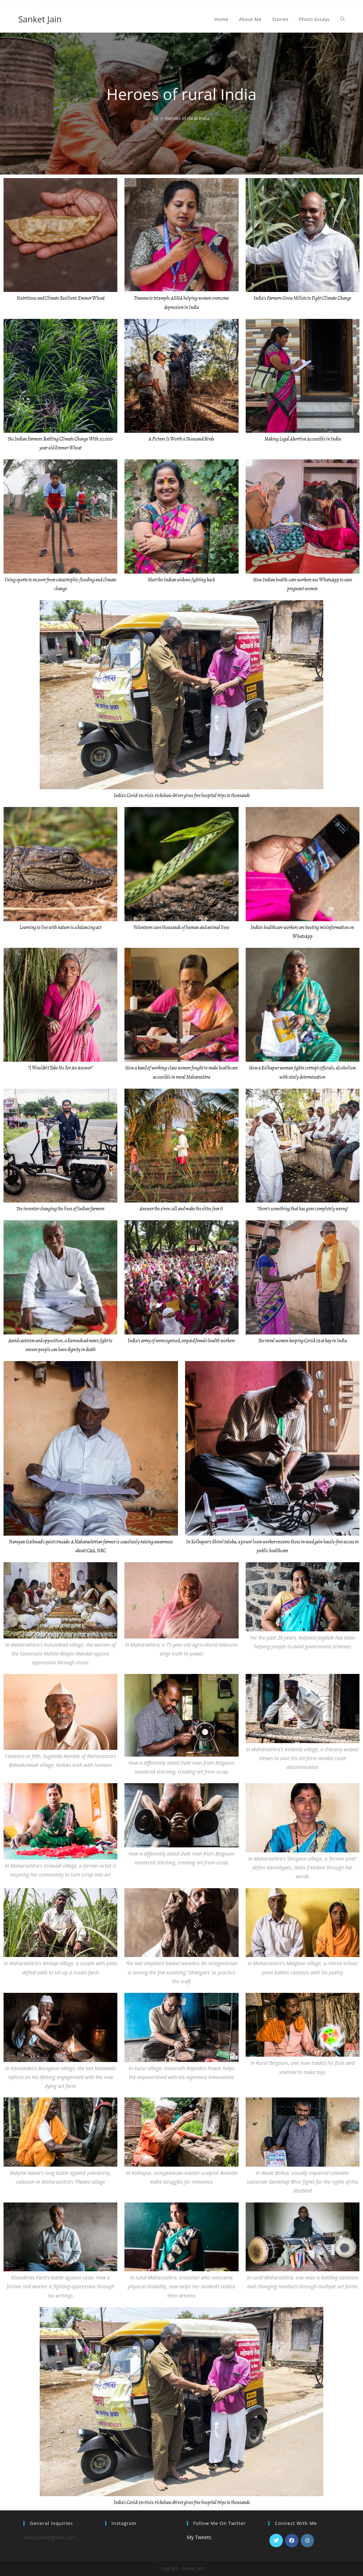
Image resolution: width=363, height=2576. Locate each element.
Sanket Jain (40, 19)
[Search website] (342, 19)
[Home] (155, 118)
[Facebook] (291, 2540)
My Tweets (199, 2537)
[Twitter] (276, 2540)
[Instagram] (307, 2540)
